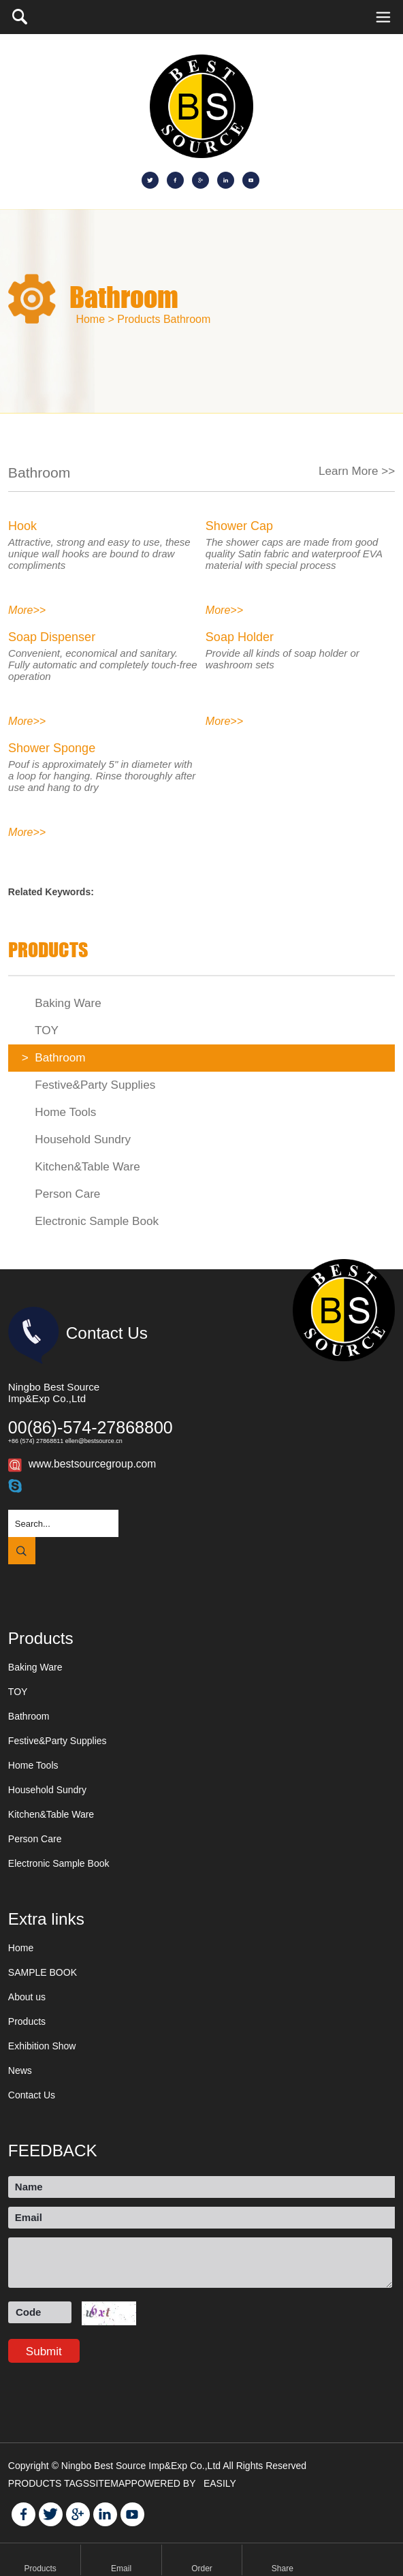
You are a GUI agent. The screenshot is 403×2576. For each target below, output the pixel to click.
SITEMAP (110, 2483)
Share (282, 2568)
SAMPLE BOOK (42, 1972)
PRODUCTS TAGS (48, 2483)
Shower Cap (239, 526)
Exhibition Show (42, 2045)
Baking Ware (61, 1003)
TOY (40, 1030)
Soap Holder (240, 637)
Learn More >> (357, 471)
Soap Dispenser (51, 637)
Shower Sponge (51, 748)
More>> (27, 610)
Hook (22, 526)
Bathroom (186, 319)
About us (27, 1996)
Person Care (61, 1194)
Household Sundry (76, 1139)
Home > (95, 319)
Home (20, 1947)
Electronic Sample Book (90, 1221)
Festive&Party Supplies (88, 1084)
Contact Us (31, 2095)
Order (201, 2568)
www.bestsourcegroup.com (92, 1464)
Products (138, 319)
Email (121, 2568)
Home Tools (59, 1112)
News (20, 2070)
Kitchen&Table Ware (81, 1166)
